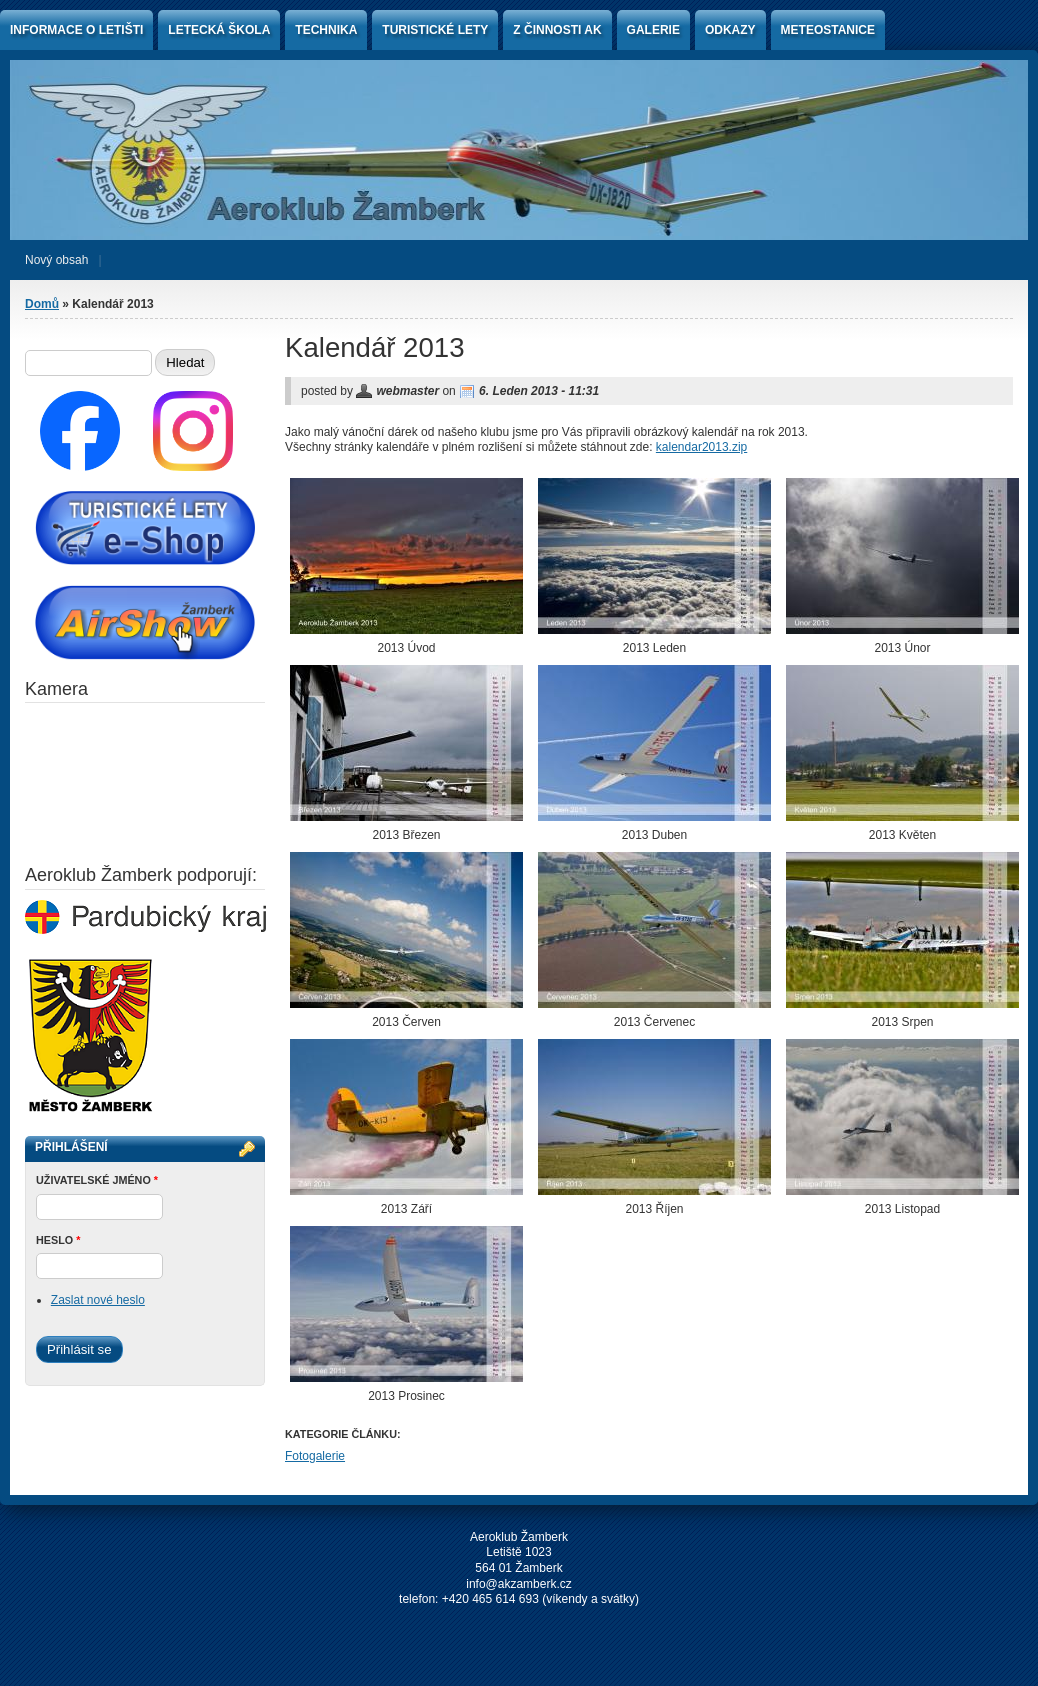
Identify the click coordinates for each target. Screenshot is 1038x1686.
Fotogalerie (315, 1456)
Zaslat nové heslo (98, 1300)
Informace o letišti (76, 30)
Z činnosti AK (557, 30)
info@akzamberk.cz (519, 1584)
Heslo (58, 1240)
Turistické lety (435, 30)
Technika (326, 30)
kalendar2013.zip (701, 447)
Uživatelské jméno (97, 1180)
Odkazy (730, 30)
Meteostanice (828, 30)
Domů (42, 304)
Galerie (653, 30)
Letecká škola (219, 30)
